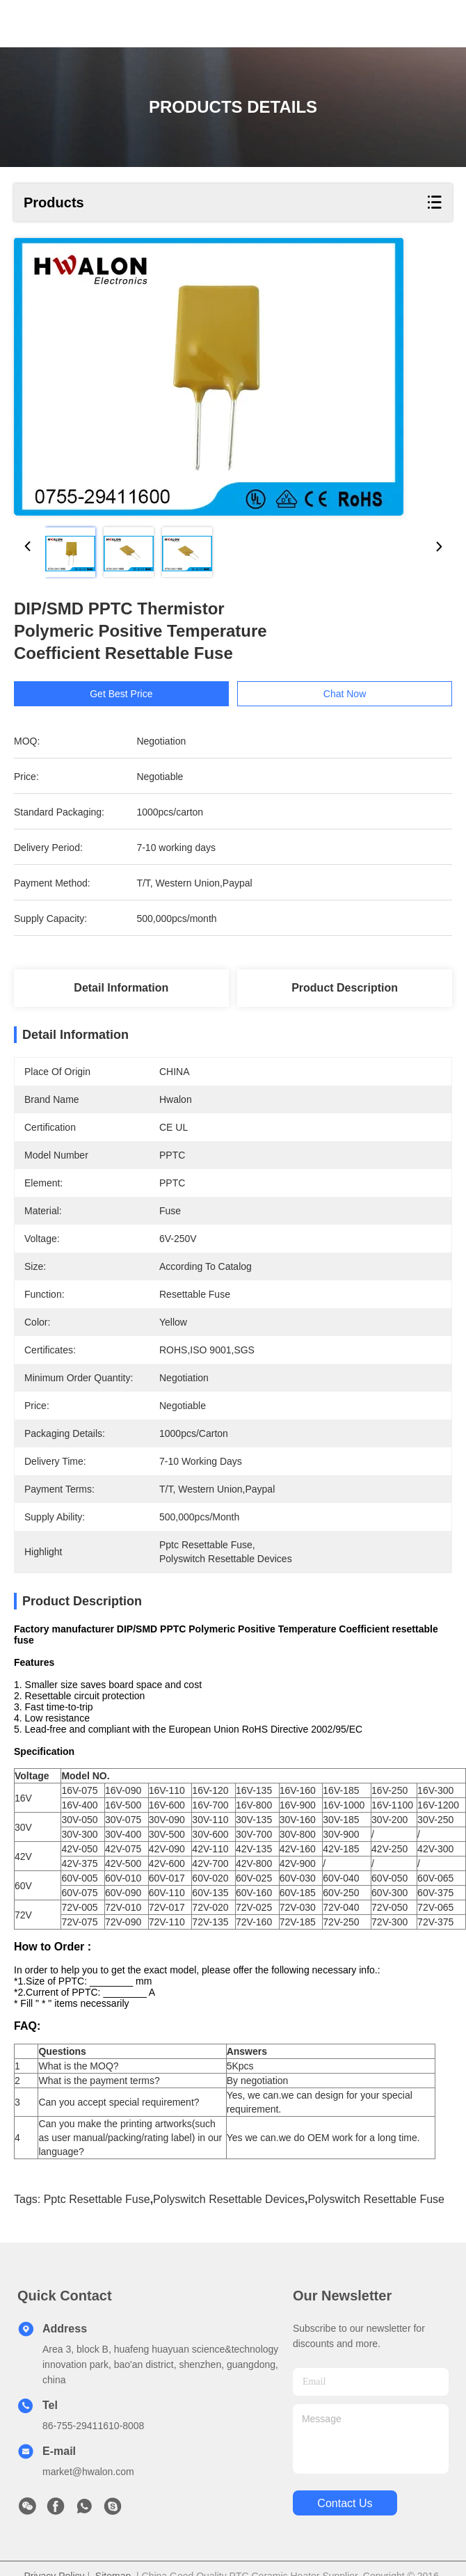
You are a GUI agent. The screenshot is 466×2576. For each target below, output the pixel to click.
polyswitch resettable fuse (375, 2223)
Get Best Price (121, 693)
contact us (344, 2528)
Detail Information (121, 988)
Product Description (344, 988)
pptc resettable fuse (97, 2223)
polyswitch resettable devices (229, 2223)
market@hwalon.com (88, 2496)
